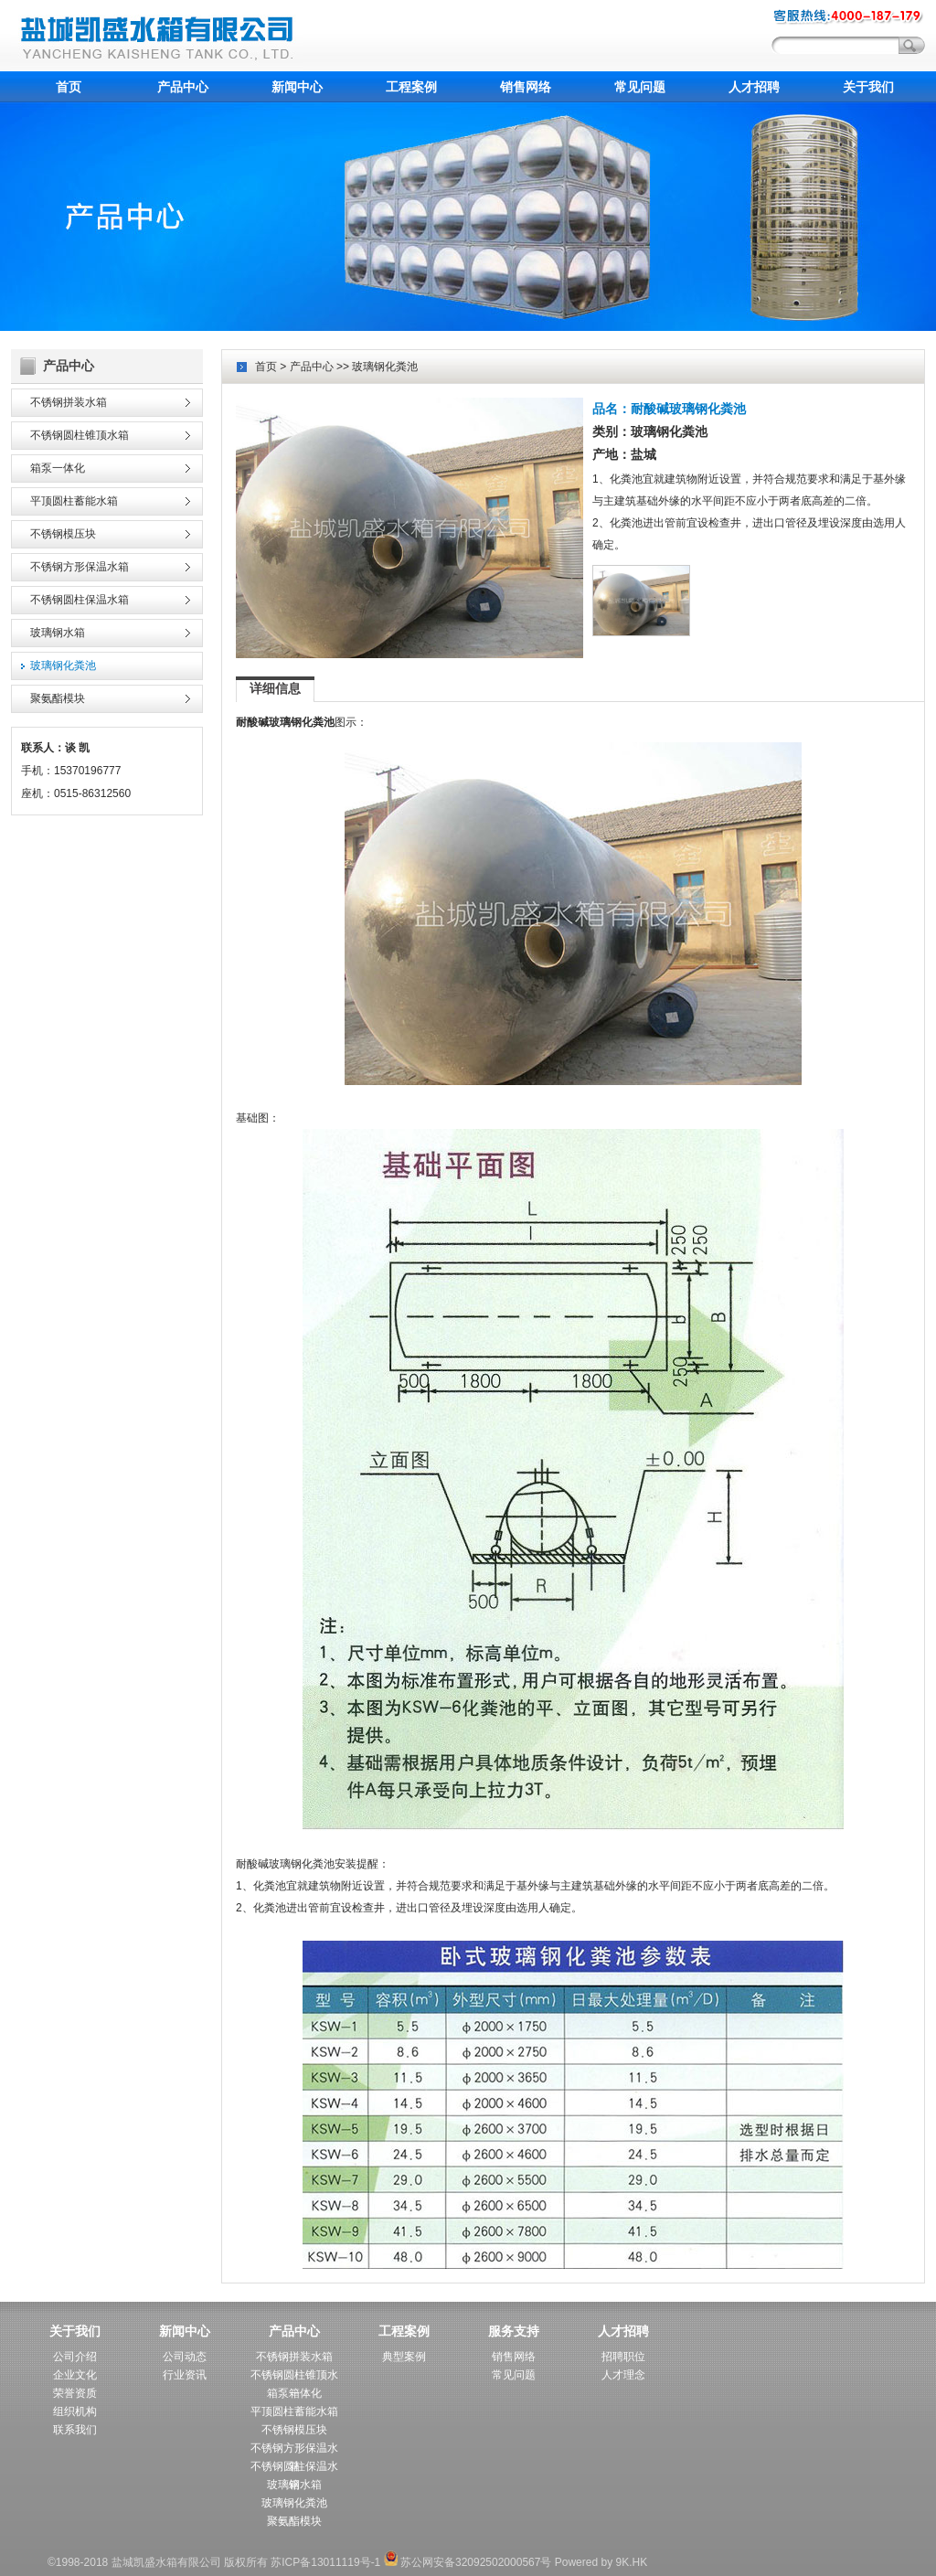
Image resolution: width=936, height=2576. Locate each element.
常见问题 (639, 87)
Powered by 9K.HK (601, 2562)
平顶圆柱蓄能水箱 (74, 501)
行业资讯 (185, 2374)
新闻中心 (297, 87)
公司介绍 (75, 2356)
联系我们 (75, 2429)
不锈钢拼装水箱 (68, 402)
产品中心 (182, 87)
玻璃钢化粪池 (63, 665)
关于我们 (868, 87)
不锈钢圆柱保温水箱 (79, 599)
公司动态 (185, 2356)
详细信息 (275, 688)
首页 (68, 87)
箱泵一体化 (57, 468)
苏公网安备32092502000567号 (468, 2562)
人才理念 (623, 2374)
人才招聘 (754, 87)
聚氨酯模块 (57, 698)
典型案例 (404, 2356)
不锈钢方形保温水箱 (79, 566)
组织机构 (75, 2411)
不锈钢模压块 (63, 533)
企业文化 (75, 2374)
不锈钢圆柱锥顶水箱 (79, 435)
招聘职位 (623, 2356)
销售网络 (525, 87)
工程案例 (411, 87)
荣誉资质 (75, 2393)
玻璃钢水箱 (57, 632)
